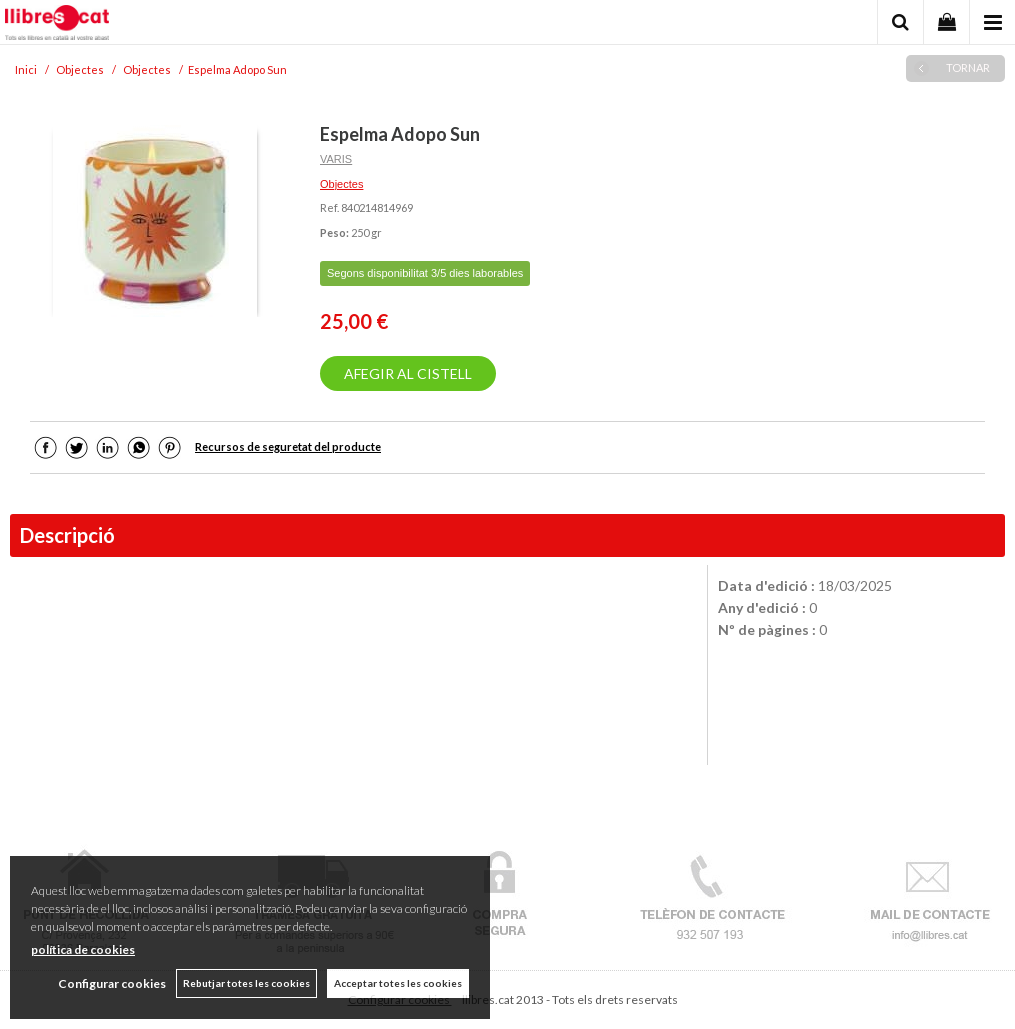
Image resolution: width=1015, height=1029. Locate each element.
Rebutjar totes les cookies (246, 983)
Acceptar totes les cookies (398, 983)
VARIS (336, 159)
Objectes (341, 184)
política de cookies (83, 949)
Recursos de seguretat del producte (288, 446)
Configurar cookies (112, 983)
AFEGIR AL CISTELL (408, 373)
